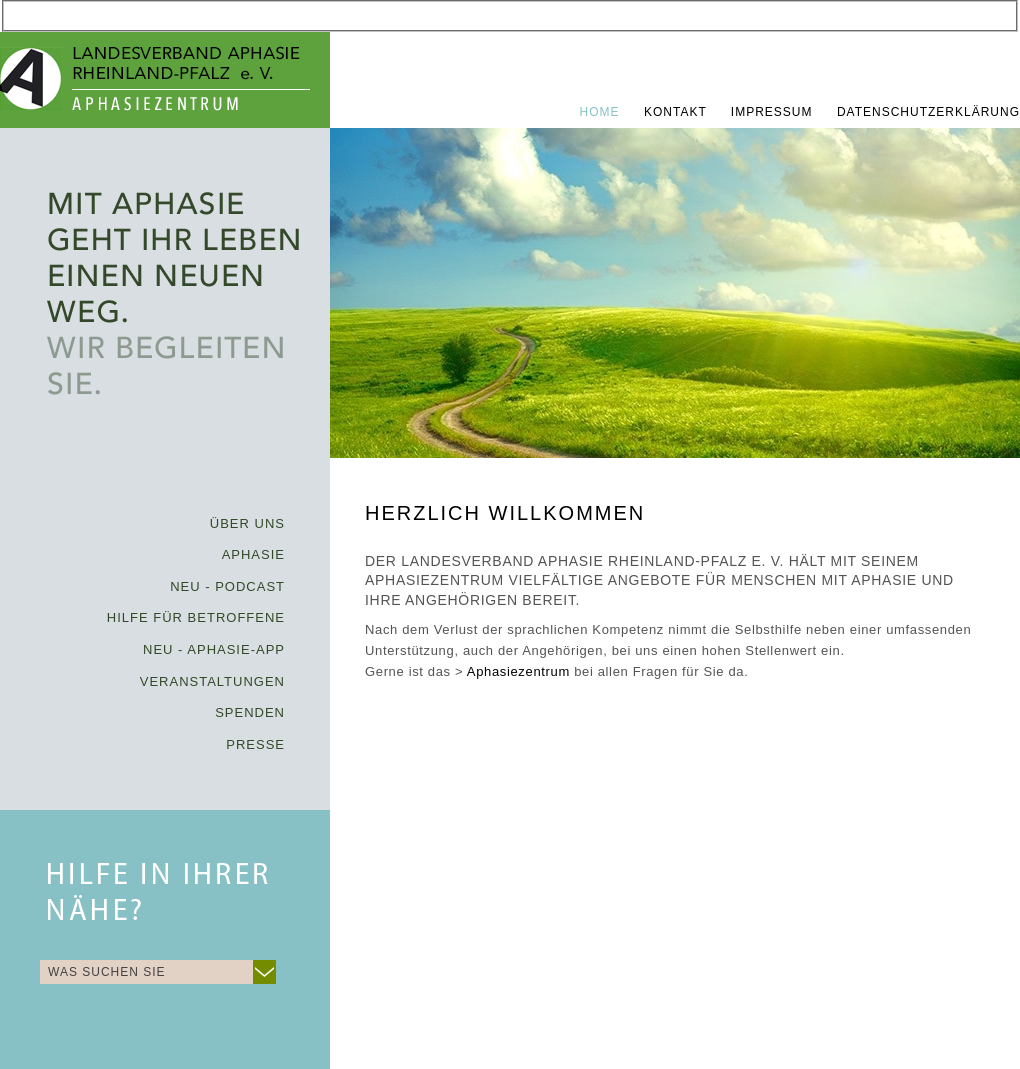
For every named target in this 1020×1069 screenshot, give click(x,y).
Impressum (774, 112)
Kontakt (677, 112)
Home (602, 112)
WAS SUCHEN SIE (107, 972)
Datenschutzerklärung (928, 112)
